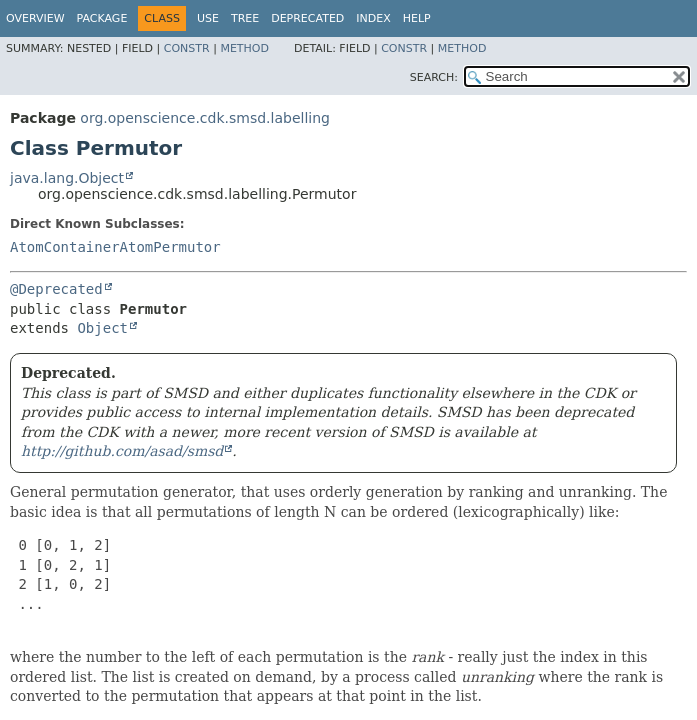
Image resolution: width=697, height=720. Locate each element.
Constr (187, 48)
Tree (245, 18)
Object (102, 328)
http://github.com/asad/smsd (122, 451)
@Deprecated (56, 289)
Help (417, 18)
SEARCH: (434, 77)
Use (208, 18)
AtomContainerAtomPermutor (115, 247)
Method (244, 48)
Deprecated (307, 18)
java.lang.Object (67, 178)
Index (373, 18)
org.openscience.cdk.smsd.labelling (205, 118)
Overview (35, 18)
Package (102, 18)
